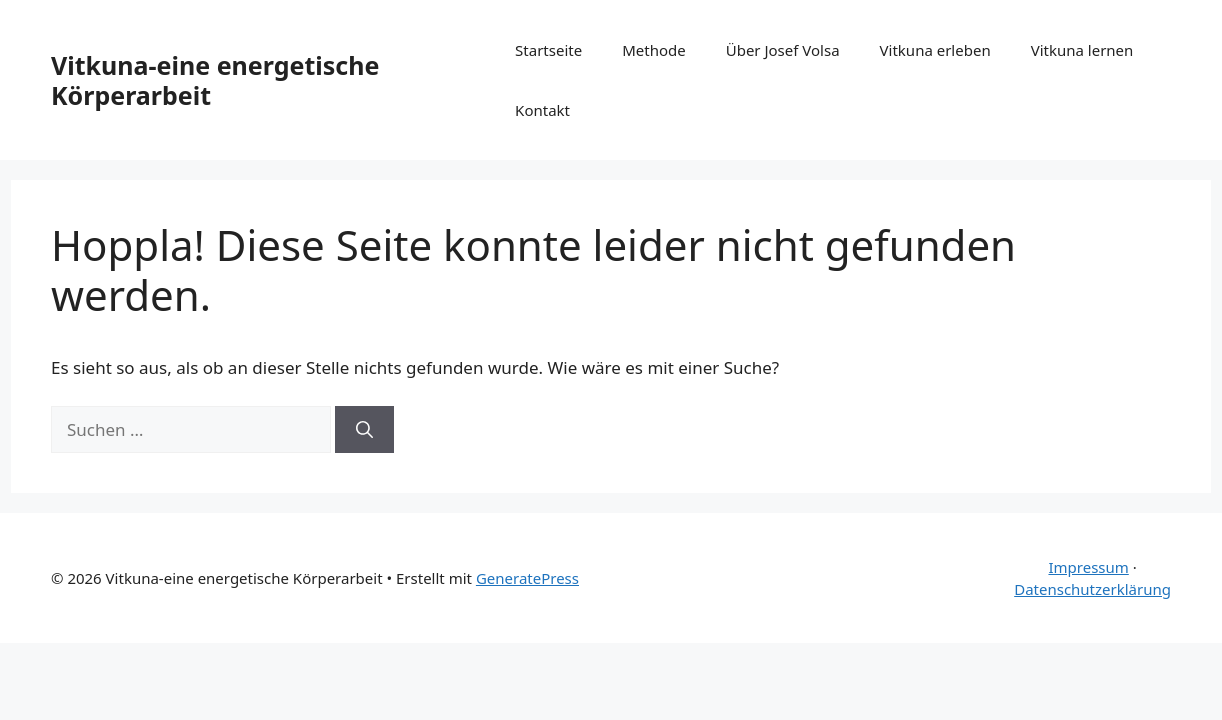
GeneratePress (527, 578)
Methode (654, 50)
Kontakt (542, 110)
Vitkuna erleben (935, 50)
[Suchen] (364, 430)
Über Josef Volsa (783, 50)
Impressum (1088, 567)
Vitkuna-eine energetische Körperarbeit (215, 80)
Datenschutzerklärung (1092, 589)
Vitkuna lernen (1082, 50)
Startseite (548, 50)
